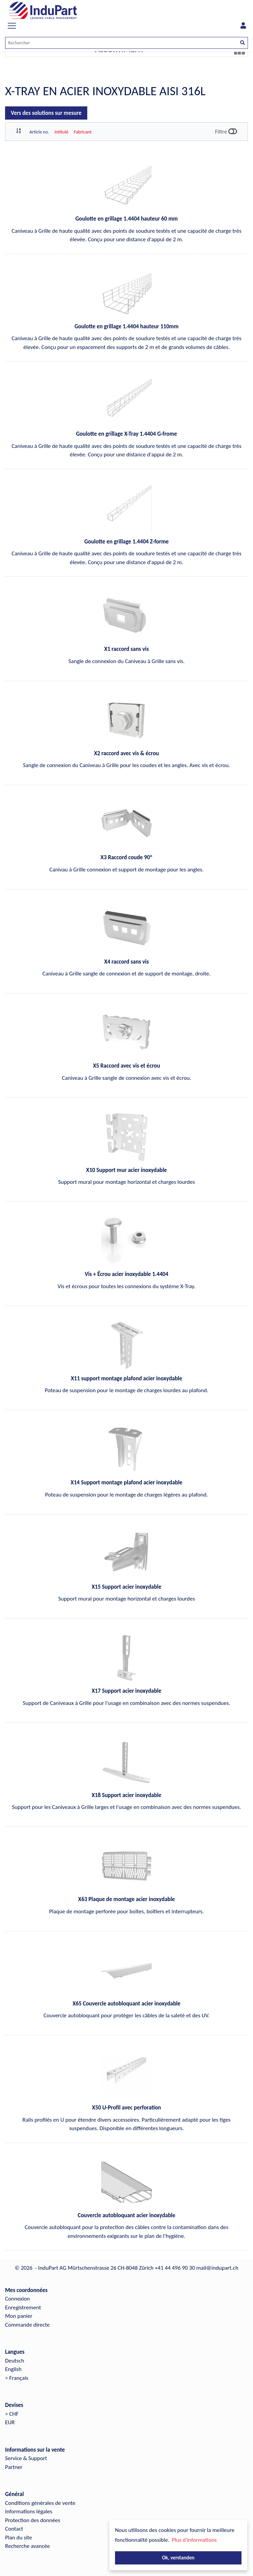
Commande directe (27, 2324)
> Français (16, 2378)
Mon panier (18, 2316)
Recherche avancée (27, 2546)
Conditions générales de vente (40, 2503)
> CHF (12, 2413)
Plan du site (18, 2537)
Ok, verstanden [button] (178, 2557)
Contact (14, 2528)
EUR (10, 2422)
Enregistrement (23, 2307)
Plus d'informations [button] (194, 2539)
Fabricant (83, 132)
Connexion (17, 2298)
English (13, 2369)
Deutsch (14, 2360)
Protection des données (32, 2520)
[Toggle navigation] (12, 26)
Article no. (39, 132)
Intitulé (61, 132)
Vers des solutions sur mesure (46, 113)
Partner (14, 2467)
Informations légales (28, 2511)
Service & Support (26, 2458)
